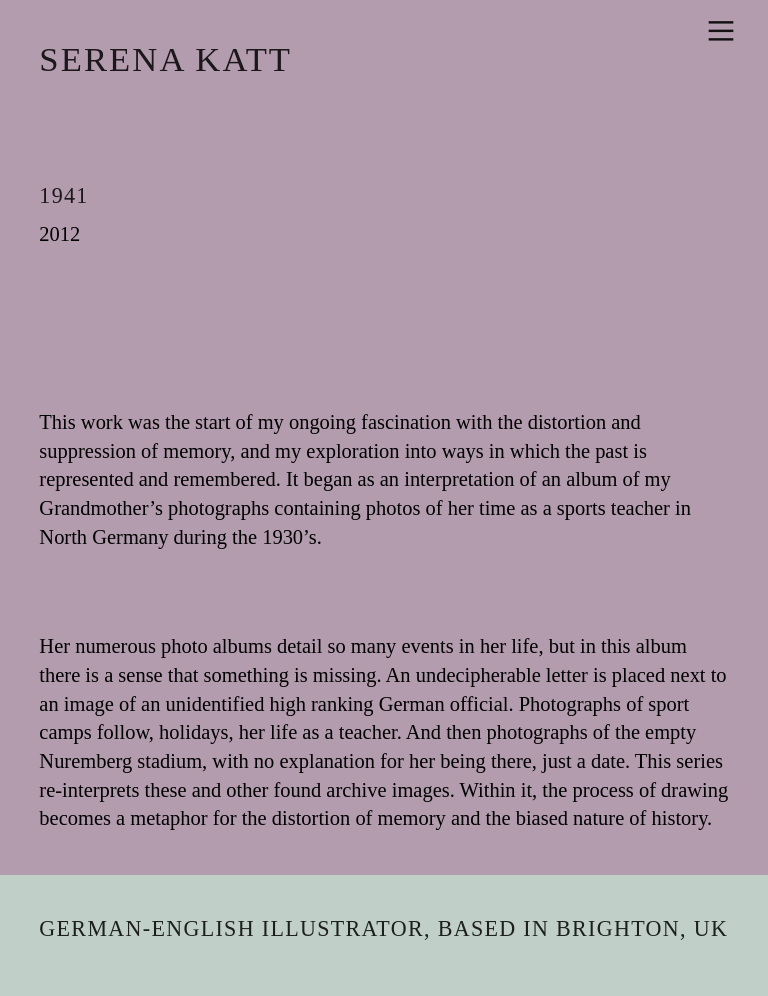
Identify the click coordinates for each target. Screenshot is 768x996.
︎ (721, 31)
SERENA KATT (165, 59)
